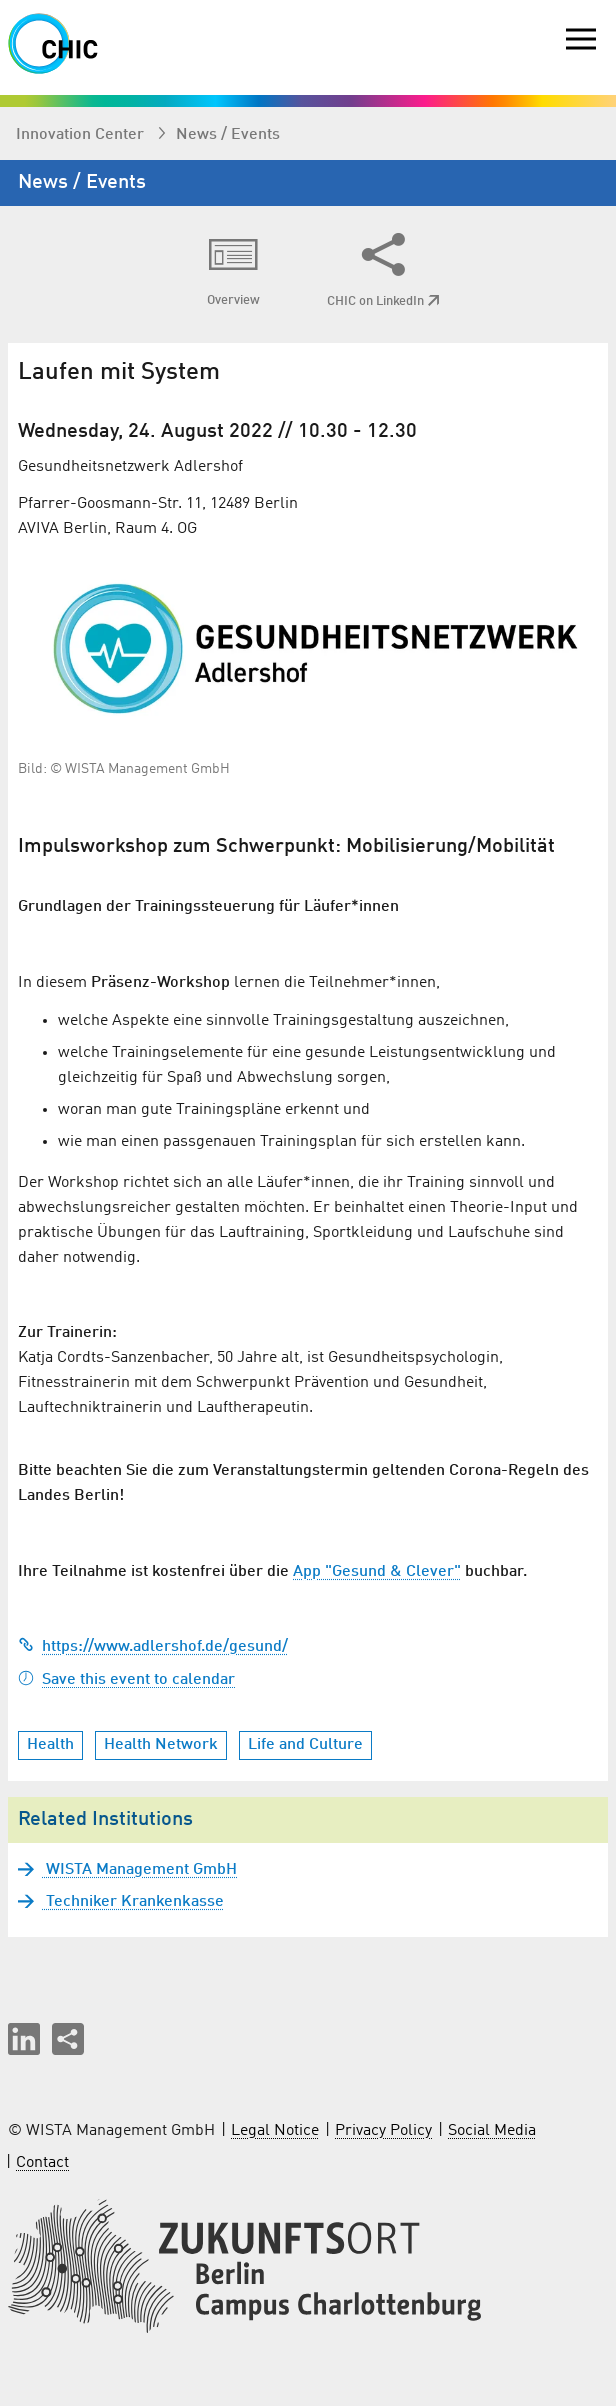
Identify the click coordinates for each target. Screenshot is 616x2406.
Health (50, 1745)
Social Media (492, 2131)
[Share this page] (68, 2039)
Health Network (161, 1745)
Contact (42, 2163)
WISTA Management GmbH (139, 1870)
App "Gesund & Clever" (377, 1572)
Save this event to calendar (126, 1680)
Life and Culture (305, 1745)
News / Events (228, 135)
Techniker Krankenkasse (133, 1902)
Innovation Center (82, 135)
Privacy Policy (383, 2131)
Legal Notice (275, 2131)
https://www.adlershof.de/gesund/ (153, 1647)
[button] (24, 2039)
